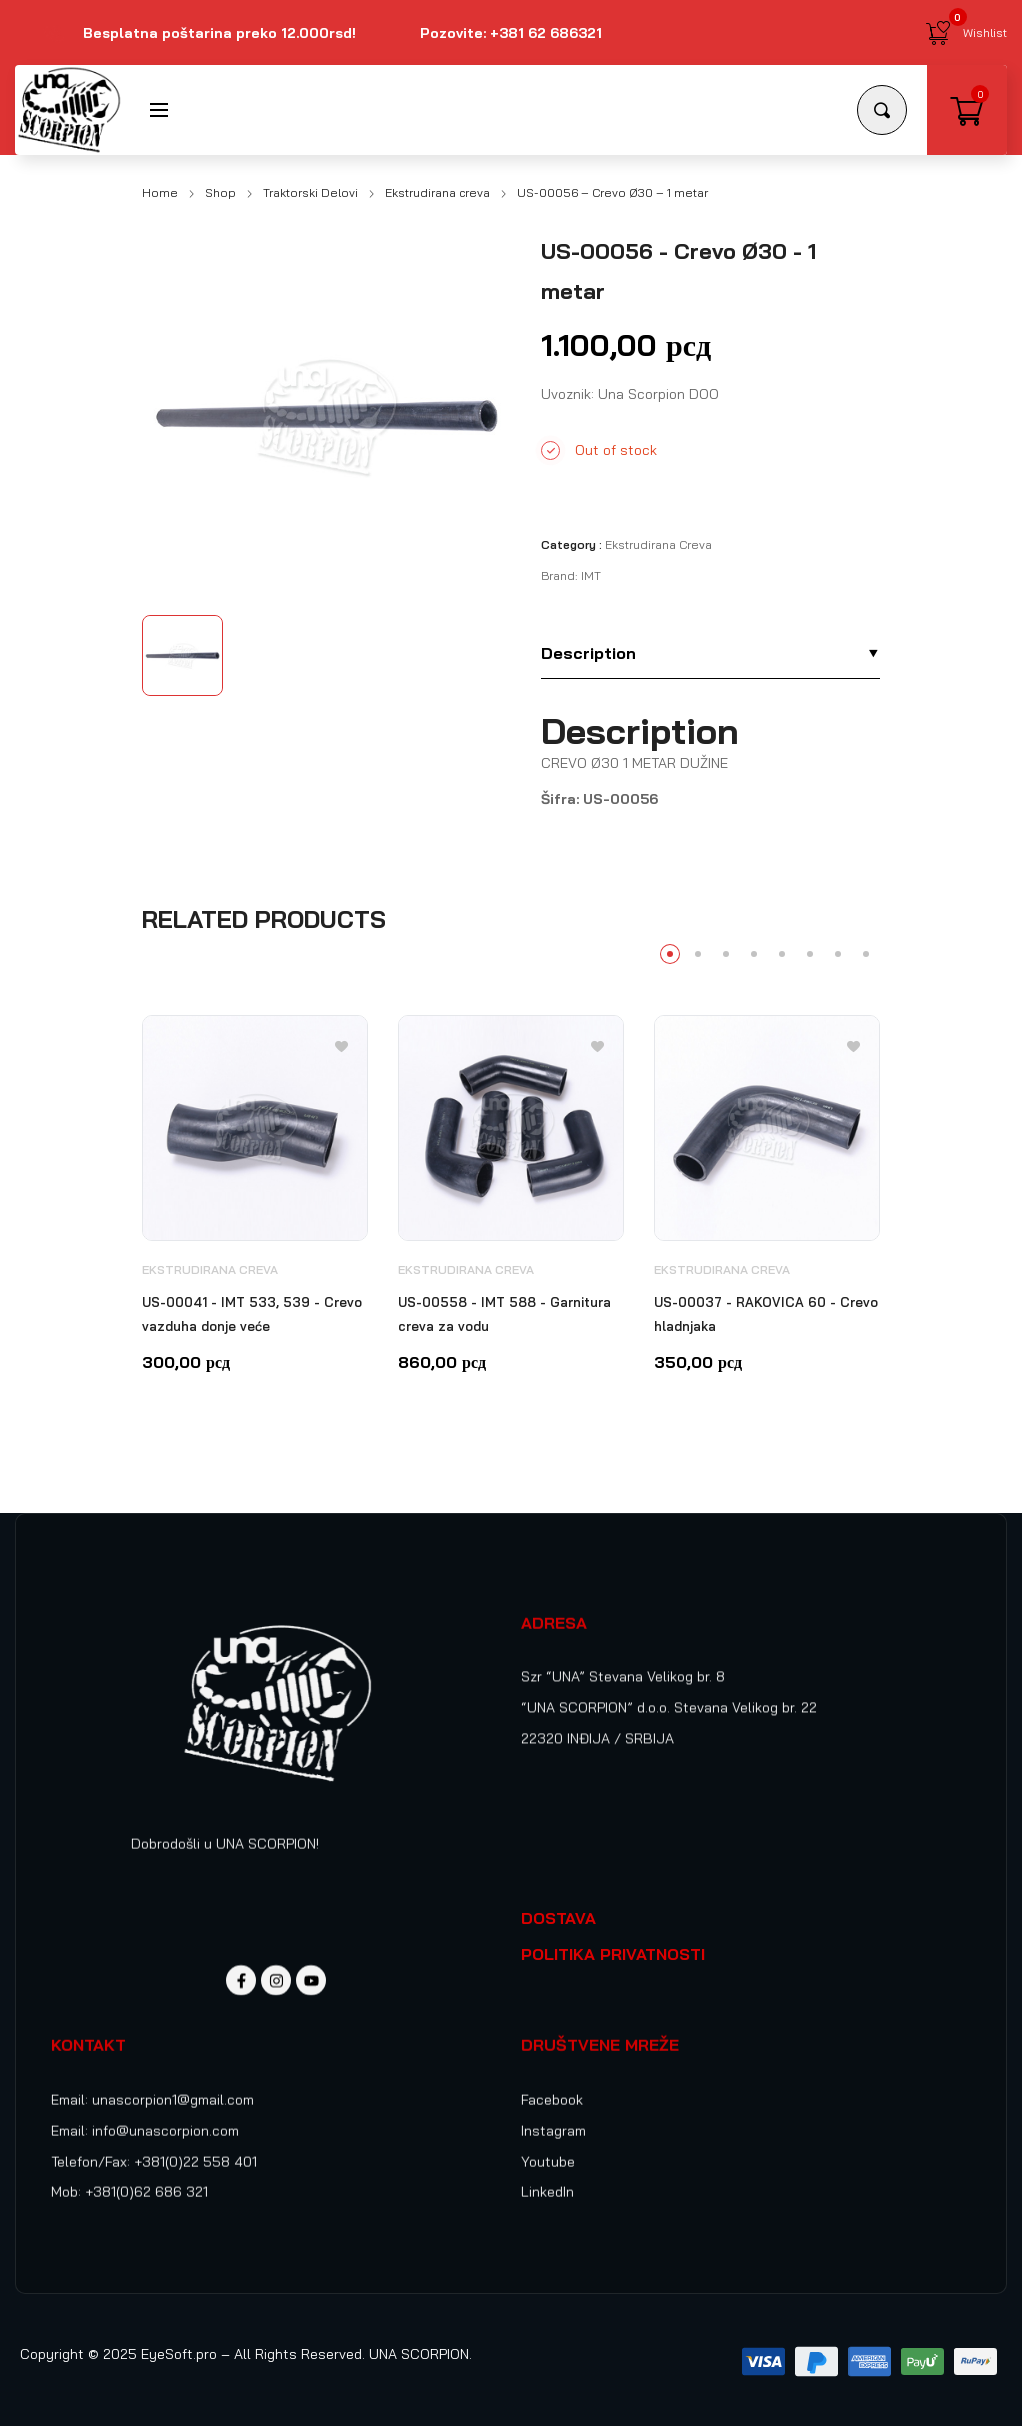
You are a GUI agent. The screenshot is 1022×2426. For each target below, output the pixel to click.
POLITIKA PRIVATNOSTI (613, 1954)
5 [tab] (782, 954)
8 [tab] (866, 954)
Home (160, 192)
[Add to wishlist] (341, 1045)
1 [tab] (670, 954)
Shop (220, 192)
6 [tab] (810, 954)
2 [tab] (698, 954)
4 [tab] (754, 954)
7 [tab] (838, 954)
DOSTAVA (558, 1918)
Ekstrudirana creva (437, 192)
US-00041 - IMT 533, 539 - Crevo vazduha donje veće (252, 1314)
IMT (591, 575)
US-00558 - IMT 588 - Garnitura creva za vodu (504, 1314)
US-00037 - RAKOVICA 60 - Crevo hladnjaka (766, 1314)
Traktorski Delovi (310, 192)
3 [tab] (726, 954)
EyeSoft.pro (179, 2354)
